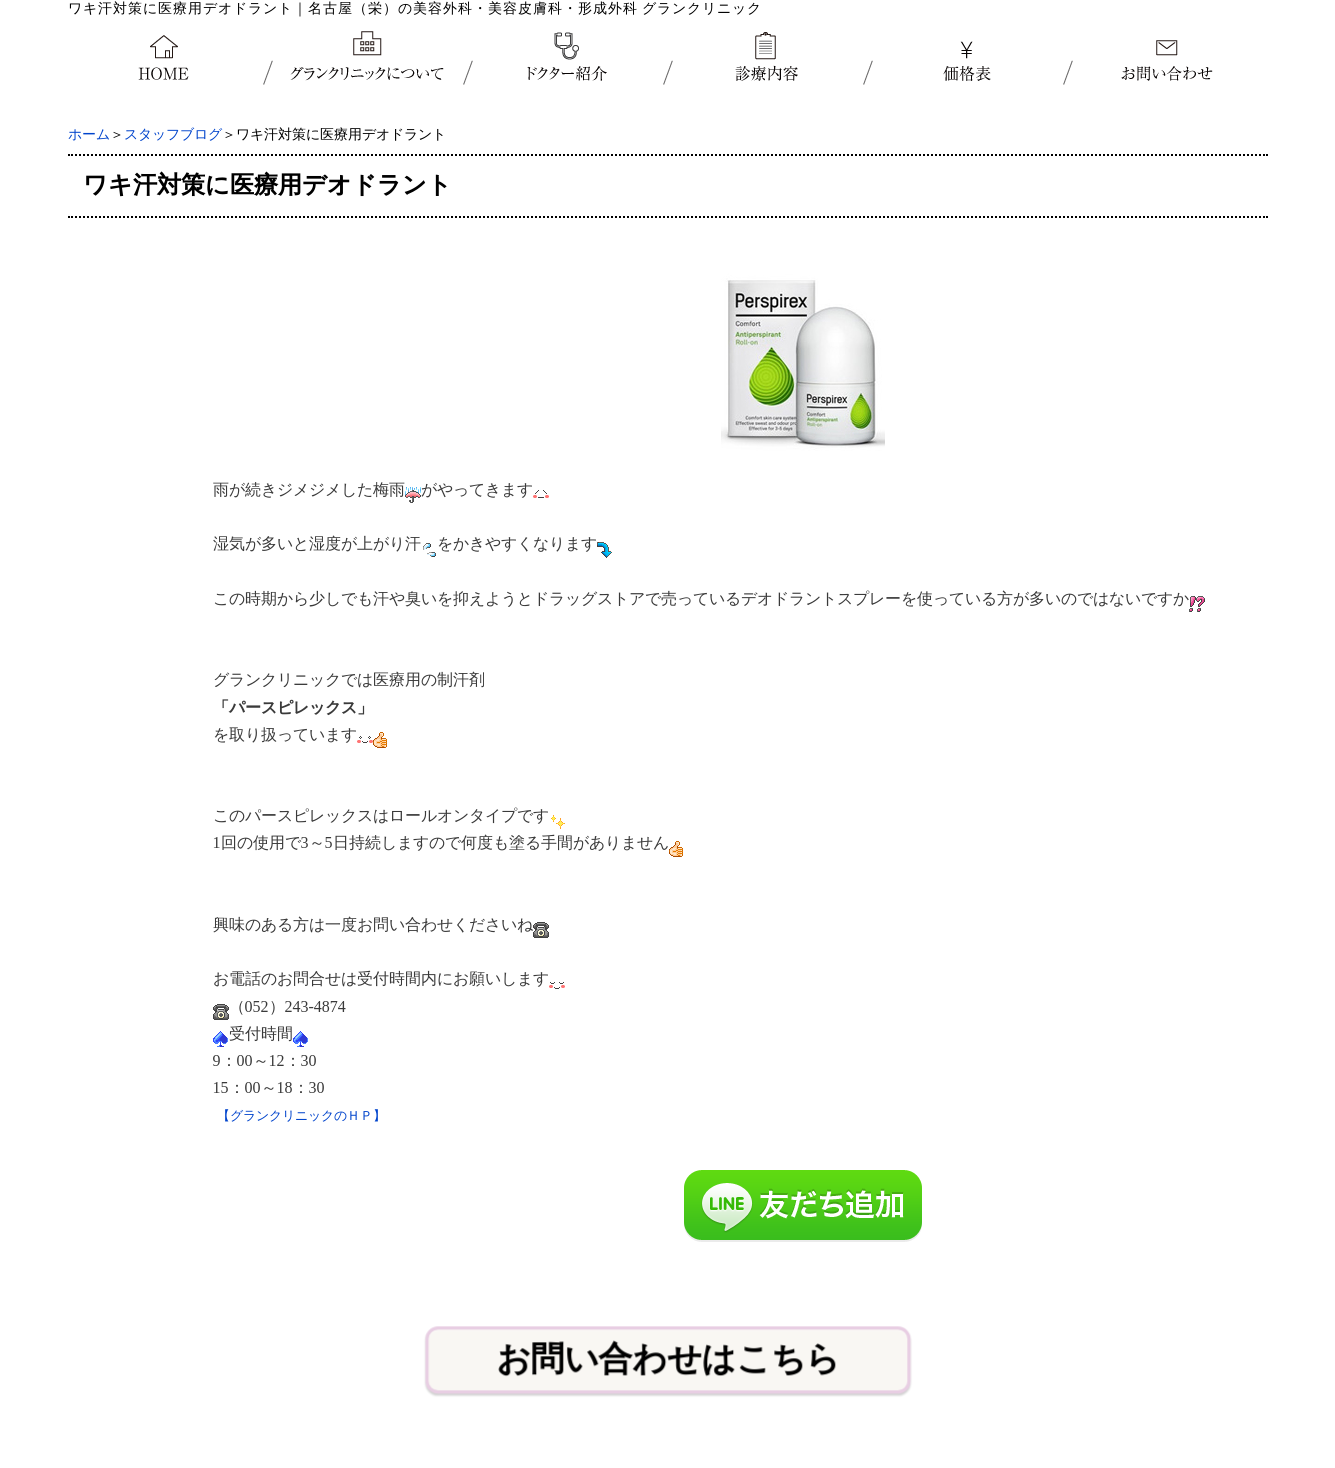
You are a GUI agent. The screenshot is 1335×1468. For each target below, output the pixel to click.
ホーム (89, 134)
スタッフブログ (173, 134)
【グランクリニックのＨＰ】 (301, 1115)
